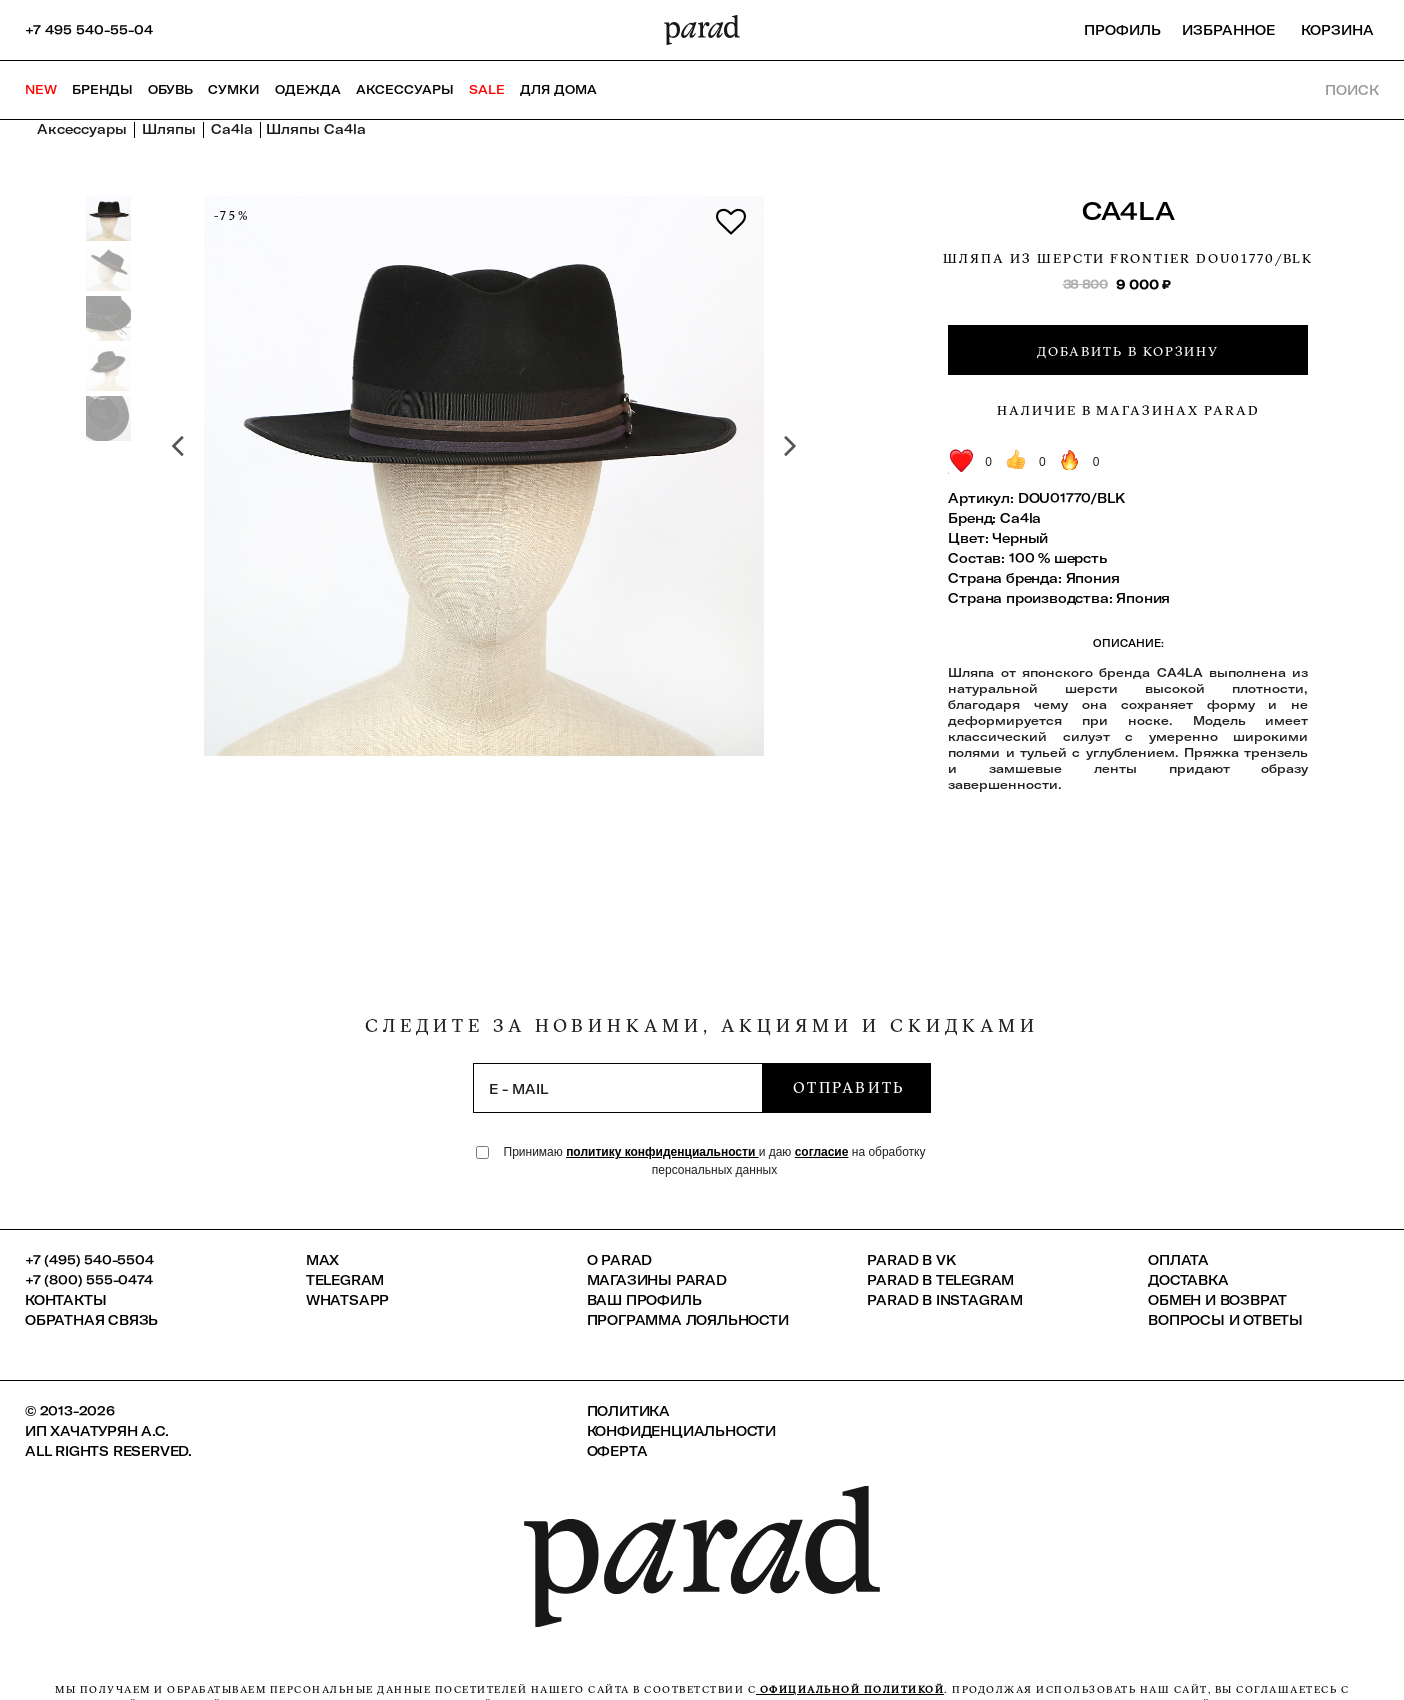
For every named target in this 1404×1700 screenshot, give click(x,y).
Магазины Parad (657, 1280)
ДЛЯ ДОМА (558, 89)
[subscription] (618, 1088)
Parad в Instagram (945, 1300)
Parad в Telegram (940, 1280)
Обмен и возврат (1217, 1300)
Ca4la (1128, 210)
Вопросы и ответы (1225, 1320)
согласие (822, 1152)
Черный (1020, 538)
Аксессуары (405, 89)
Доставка (1188, 1280)
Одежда (308, 89)
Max (322, 1260)
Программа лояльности (688, 1320)
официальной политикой (850, 1689)
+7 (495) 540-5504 (89, 1260)
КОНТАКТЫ (65, 1300)
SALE (487, 89)
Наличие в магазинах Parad (1128, 410)
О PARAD (620, 1260)
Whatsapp (347, 1300)
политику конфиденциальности (662, 1152)
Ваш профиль (644, 1300)
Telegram (345, 1280)
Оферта (617, 1451)
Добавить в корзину (1128, 351)
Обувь (170, 89)
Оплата (1178, 1260)
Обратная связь (91, 1320)
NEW (41, 89)
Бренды (102, 89)
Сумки (234, 89)
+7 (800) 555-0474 (89, 1280)
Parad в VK (911, 1260)
